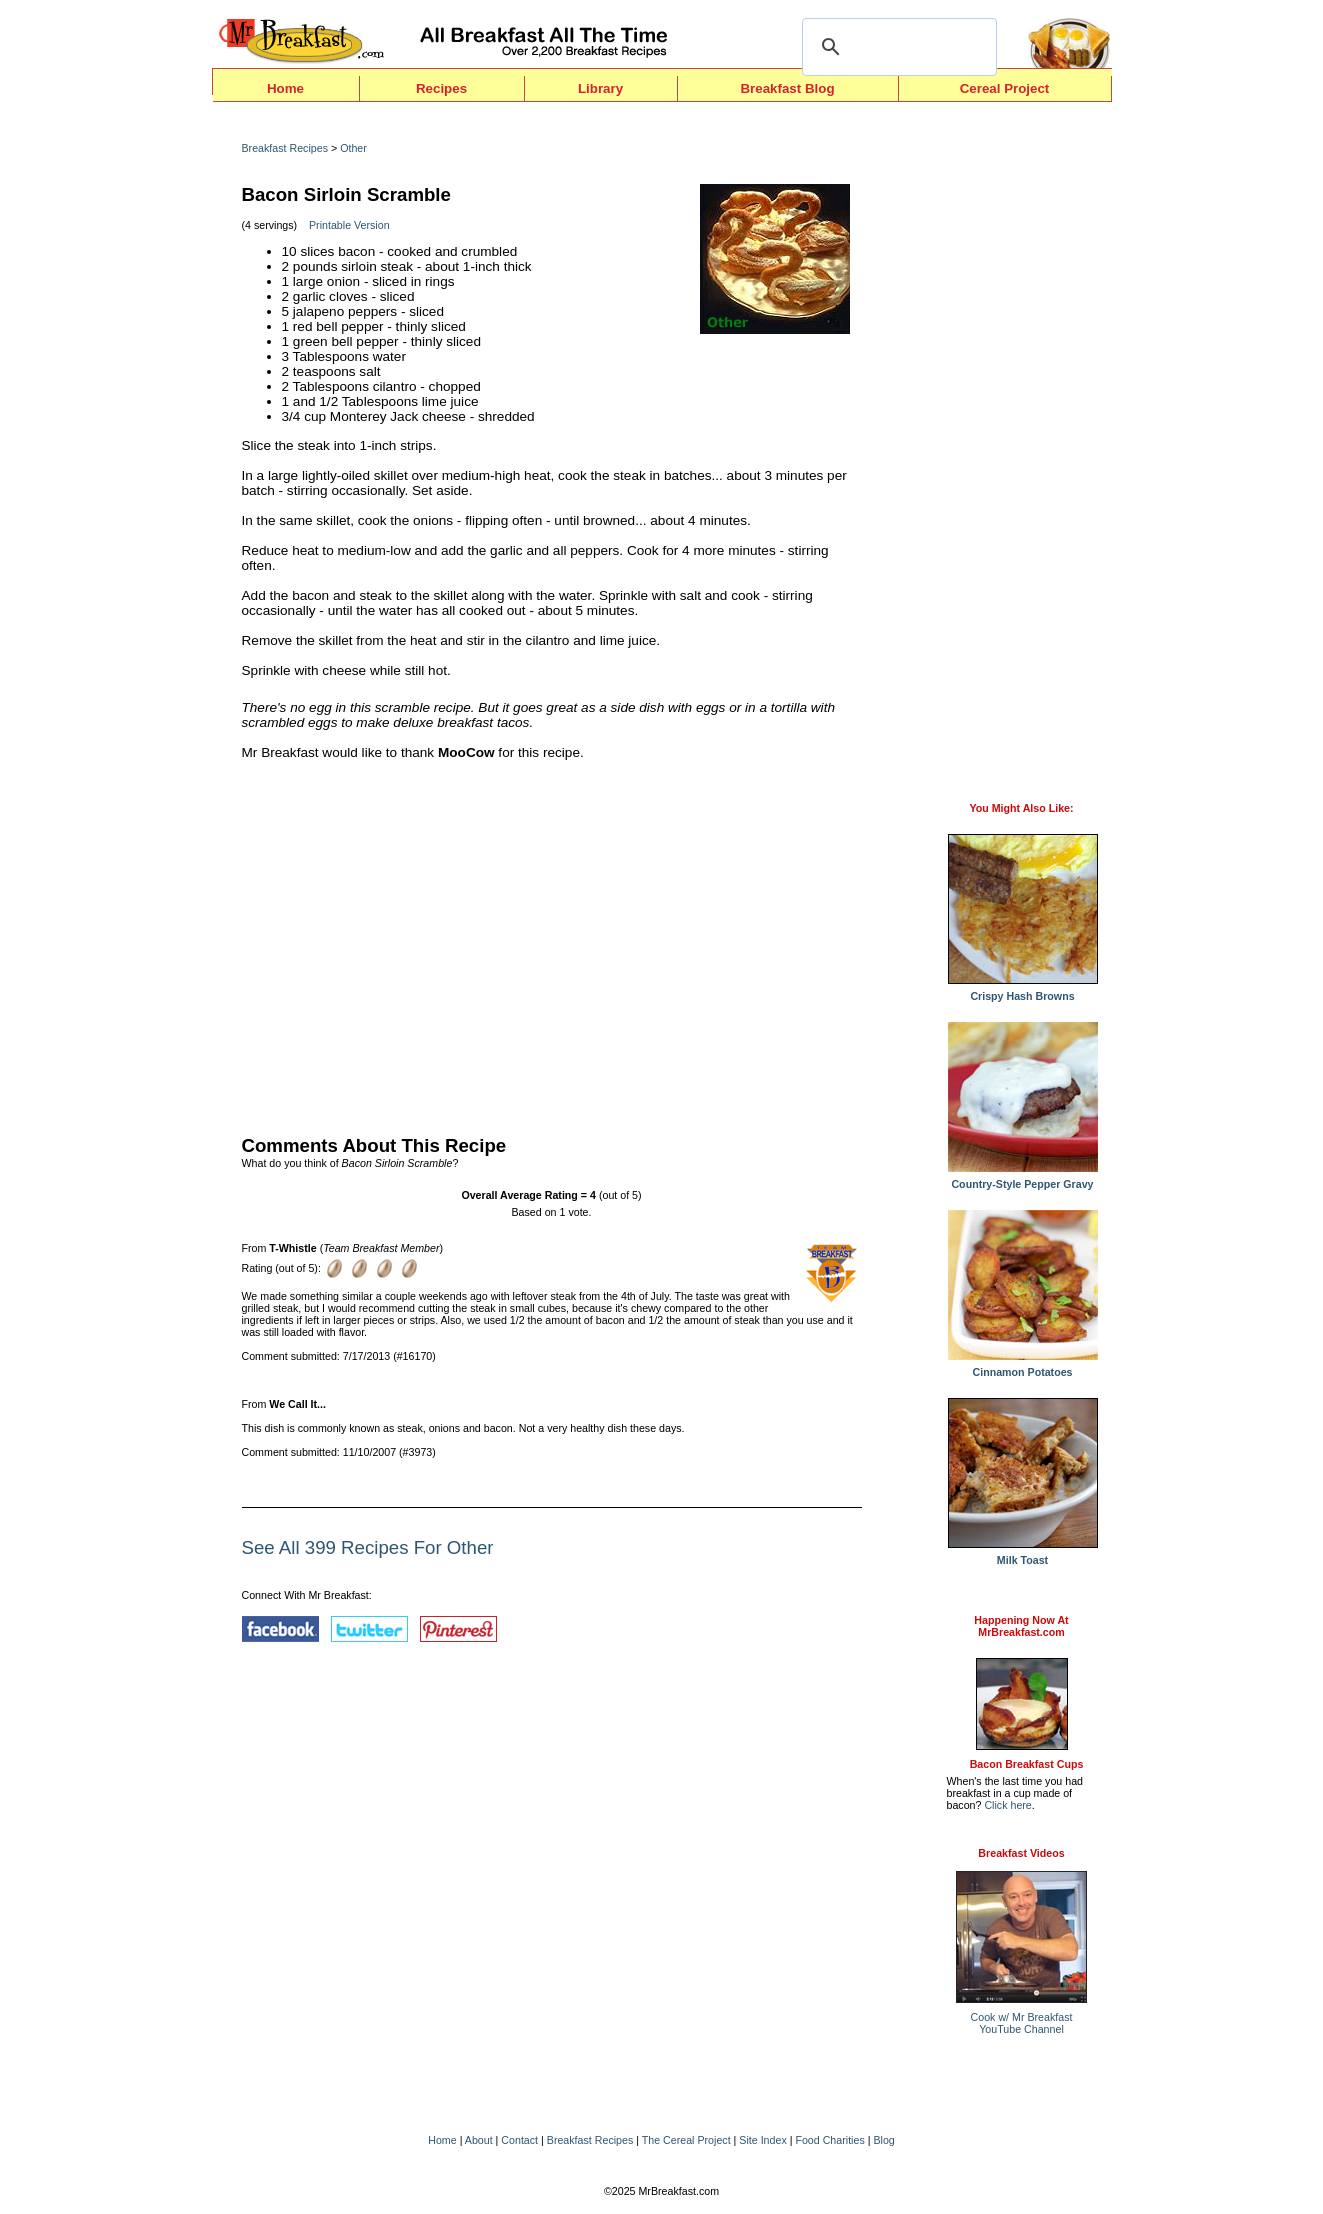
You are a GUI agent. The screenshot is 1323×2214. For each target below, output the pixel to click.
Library (600, 88)
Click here (1007, 1805)
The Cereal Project (686, 2140)
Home (285, 88)
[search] (896, 47)
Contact (519, 2140)
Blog (883, 2140)
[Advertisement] (552, 943)
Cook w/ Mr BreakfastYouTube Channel (1022, 2023)
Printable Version (349, 225)
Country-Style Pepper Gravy (1023, 1179)
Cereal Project (1005, 88)
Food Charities (829, 2140)
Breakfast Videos (1021, 1853)
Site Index (762, 2140)
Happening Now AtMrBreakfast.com (1021, 1626)
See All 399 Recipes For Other (368, 1547)
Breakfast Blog (787, 88)
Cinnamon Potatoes (1023, 1367)
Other (353, 148)
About (479, 2140)
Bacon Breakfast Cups (1027, 1764)
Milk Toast (1023, 1555)
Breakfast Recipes (285, 148)
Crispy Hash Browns (1023, 991)
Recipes (441, 88)
